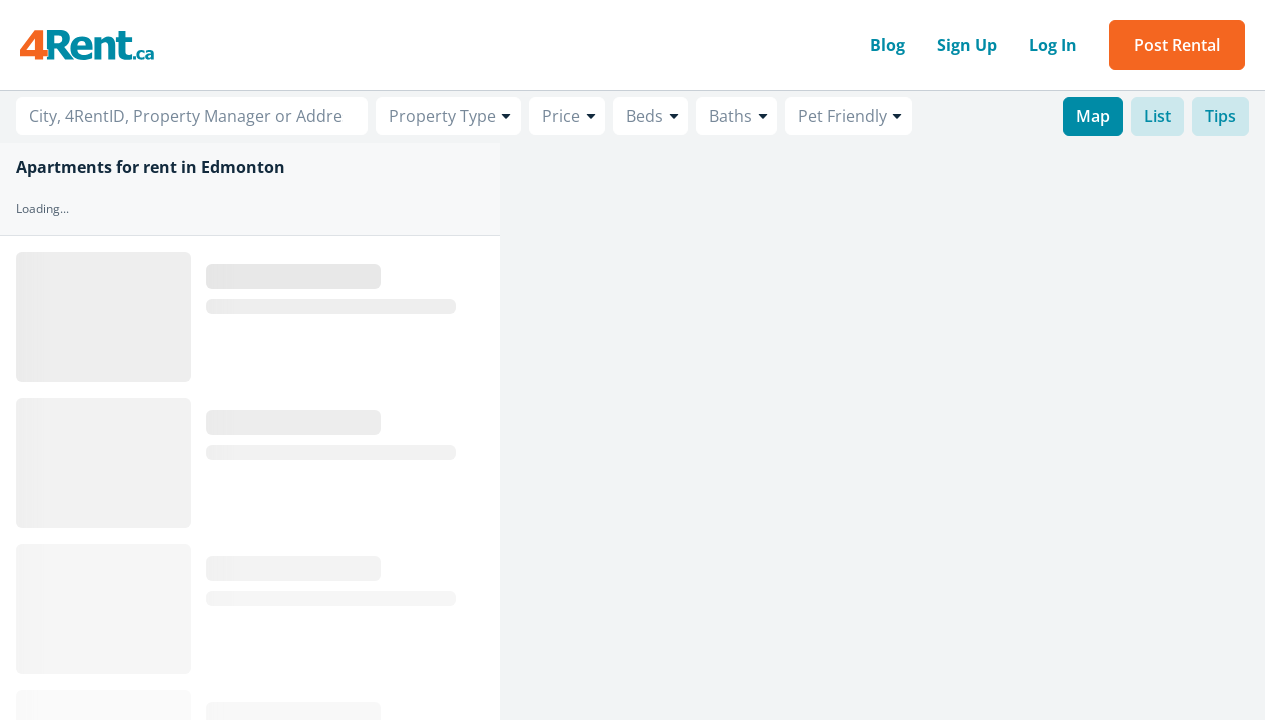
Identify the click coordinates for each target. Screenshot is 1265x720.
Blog (887, 45)
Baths (730, 116)
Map (1093, 116)
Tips (1220, 116)
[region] (882, 431)
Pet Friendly (842, 116)
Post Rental (1177, 45)
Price (561, 116)
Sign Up (967, 45)
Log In (1053, 45)
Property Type (442, 116)
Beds (644, 116)
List (1157, 116)
